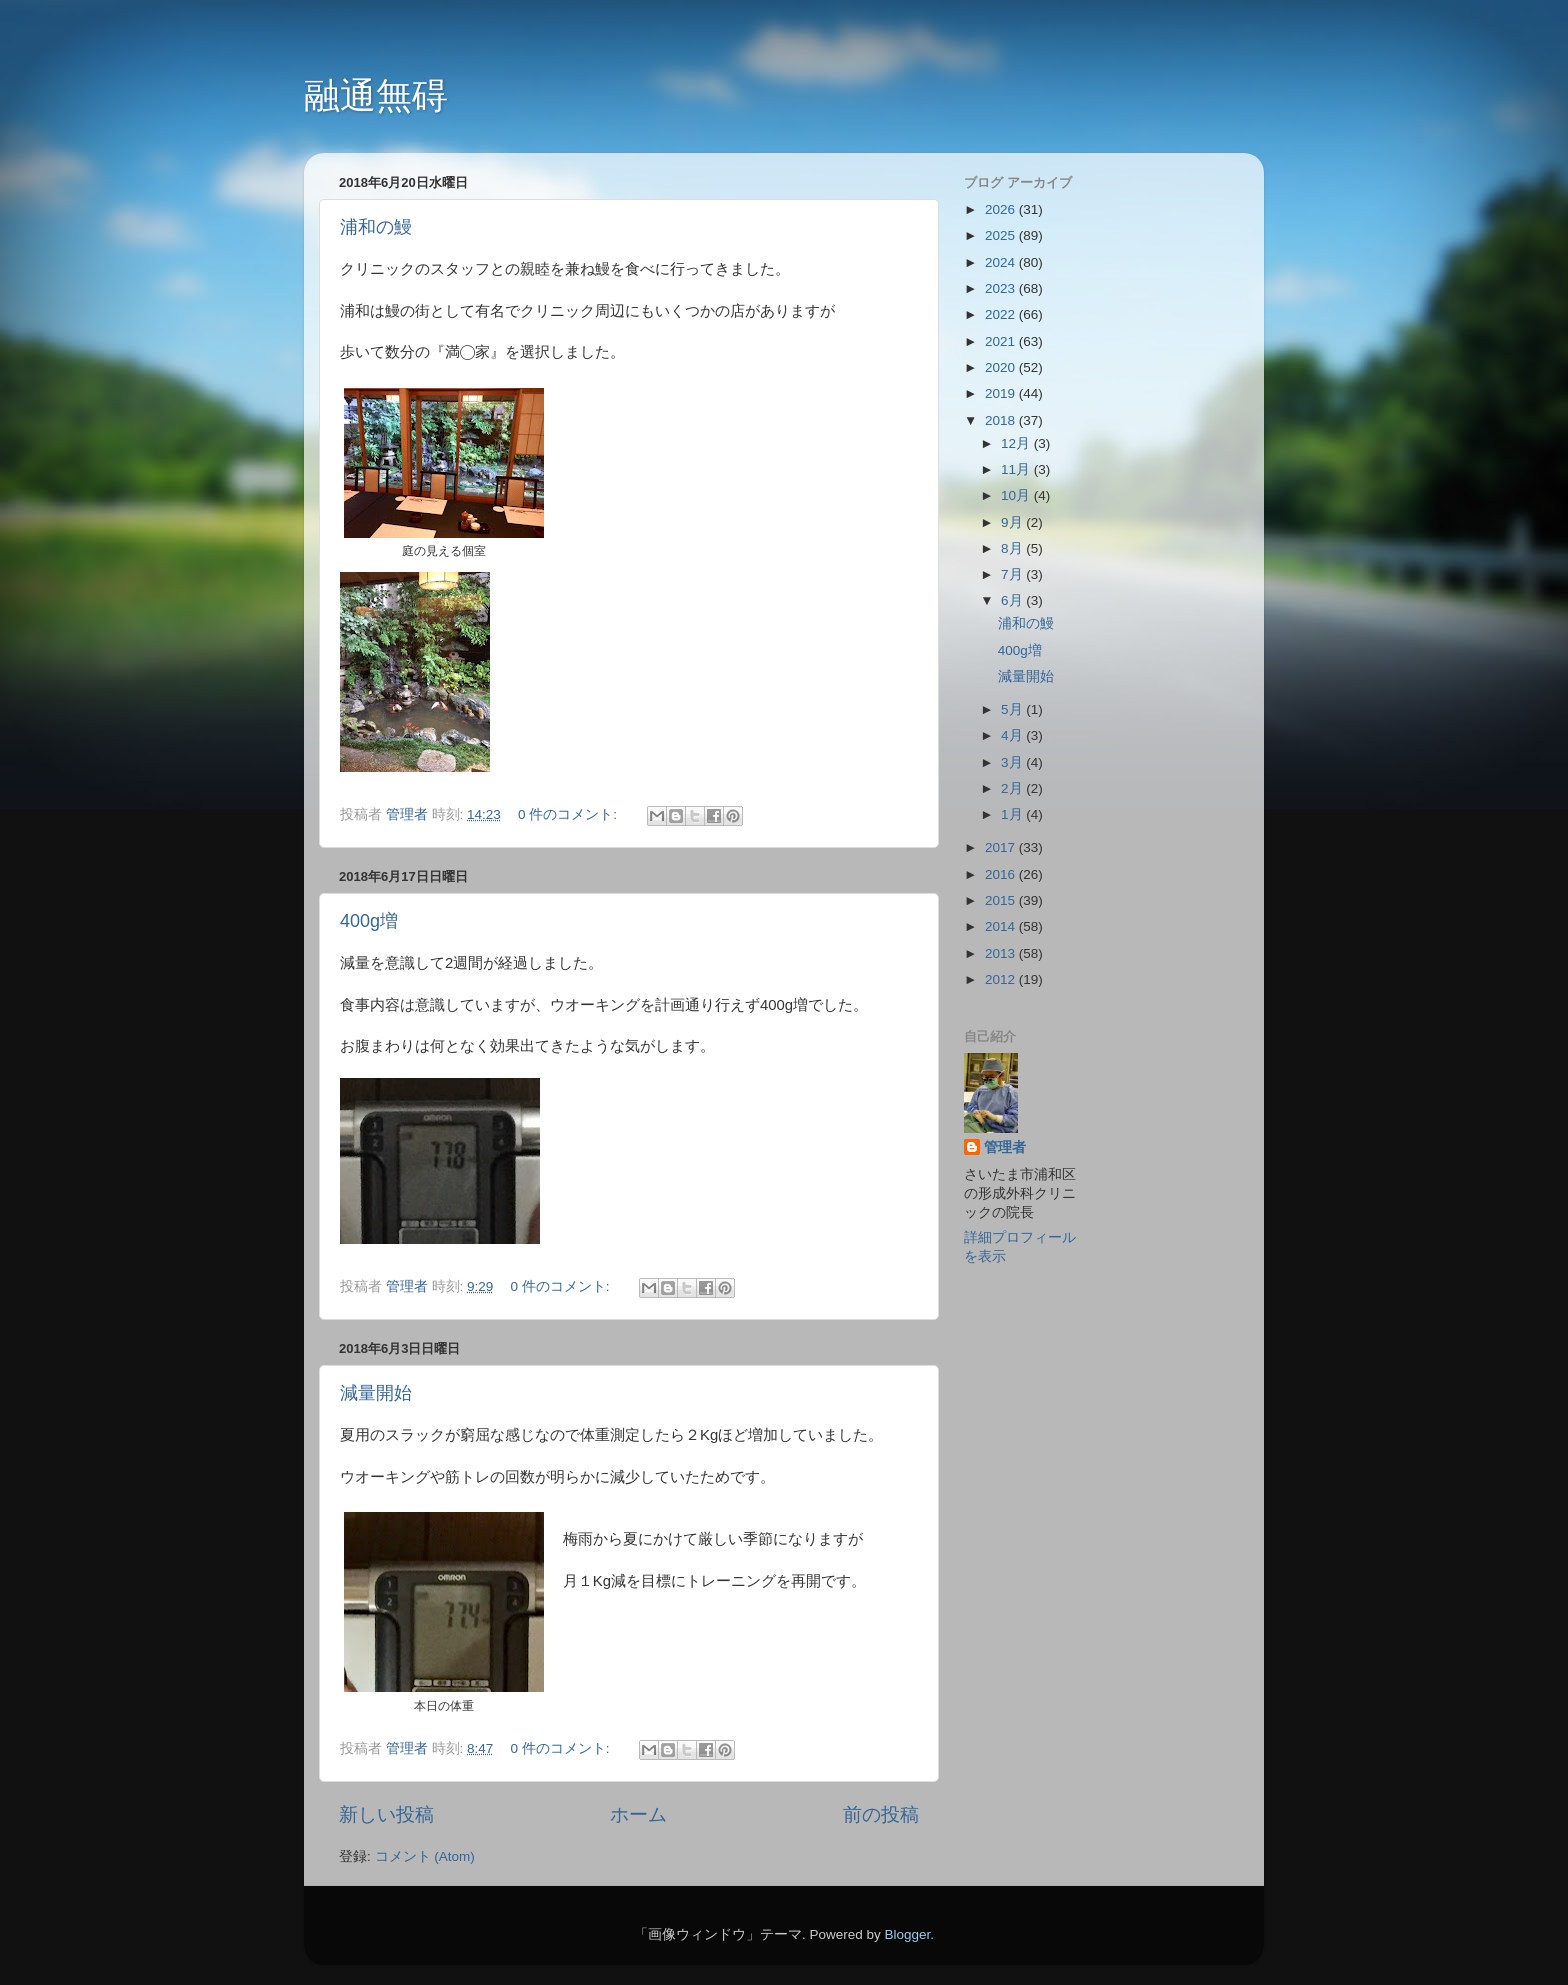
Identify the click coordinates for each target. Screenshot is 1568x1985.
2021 (1002, 341)
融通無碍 (376, 95)
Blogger (907, 1934)
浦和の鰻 (376, 227)
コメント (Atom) (425, 1856)
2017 (1002, 847)
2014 (1002, 926)
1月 (1013, 814)
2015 (1002, 900)
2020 (1002, 367)
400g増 (369, 921)
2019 (1002, 393)
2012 (1002, 979)
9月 (1013, 522)
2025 (1002, 235)
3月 (1013, 762)
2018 (1002, 420)
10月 (1017, 495)
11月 (1017, 469)
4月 (1013, 735)
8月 (1013, 548)
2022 (1002, 314)
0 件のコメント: (569, 814)
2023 (1002, 288)
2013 (1002, 953)
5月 (1013, 709)
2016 (1002, 874)
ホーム (638, 1814)
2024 (1002, 262)
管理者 (1005, 1147)
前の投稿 (881, 1814)
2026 (1002, 209)
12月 (1017, 443)
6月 (1013, 600)
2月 (1013, 788)
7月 (1013, 574)
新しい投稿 (386, 1814)
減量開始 (376, 1393)
